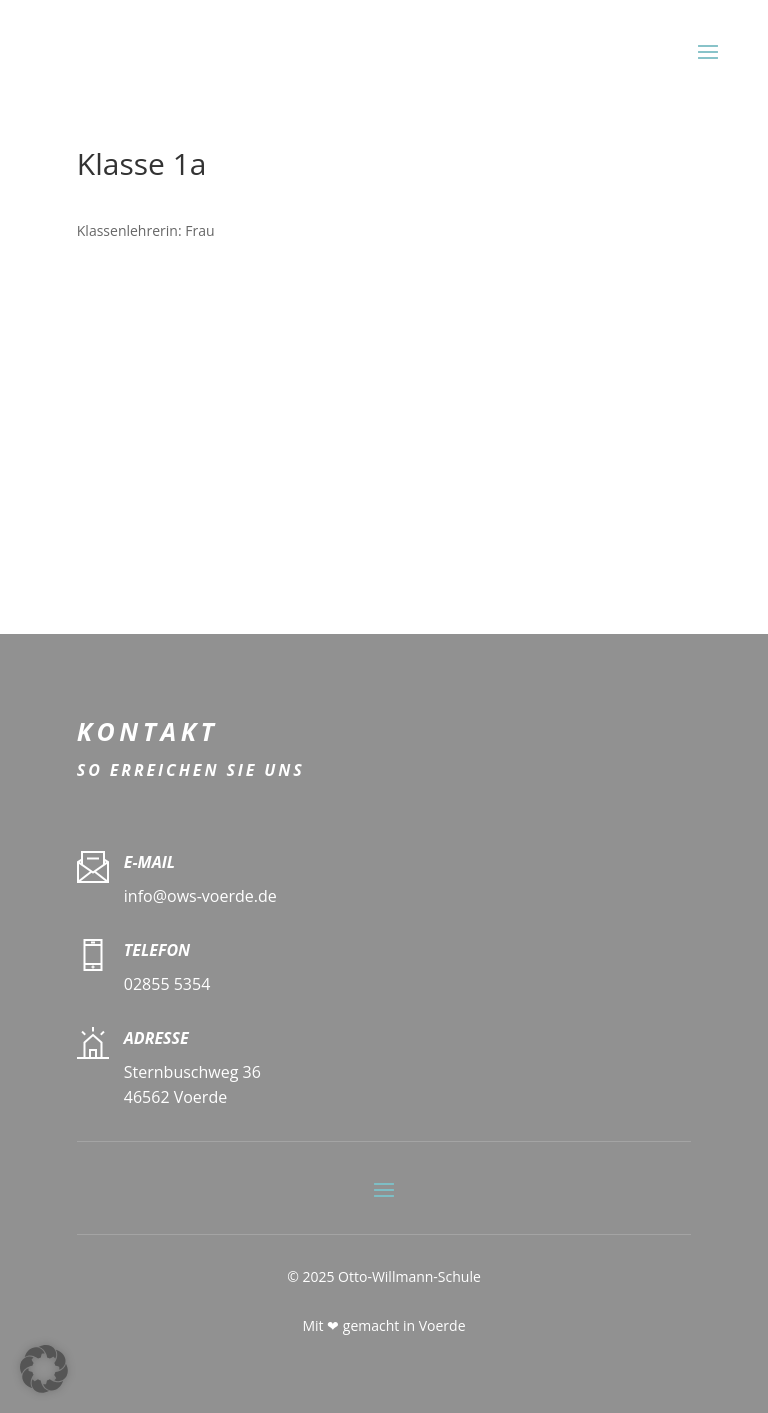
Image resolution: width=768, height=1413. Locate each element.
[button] (44, 1369)
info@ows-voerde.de (200, 896)
